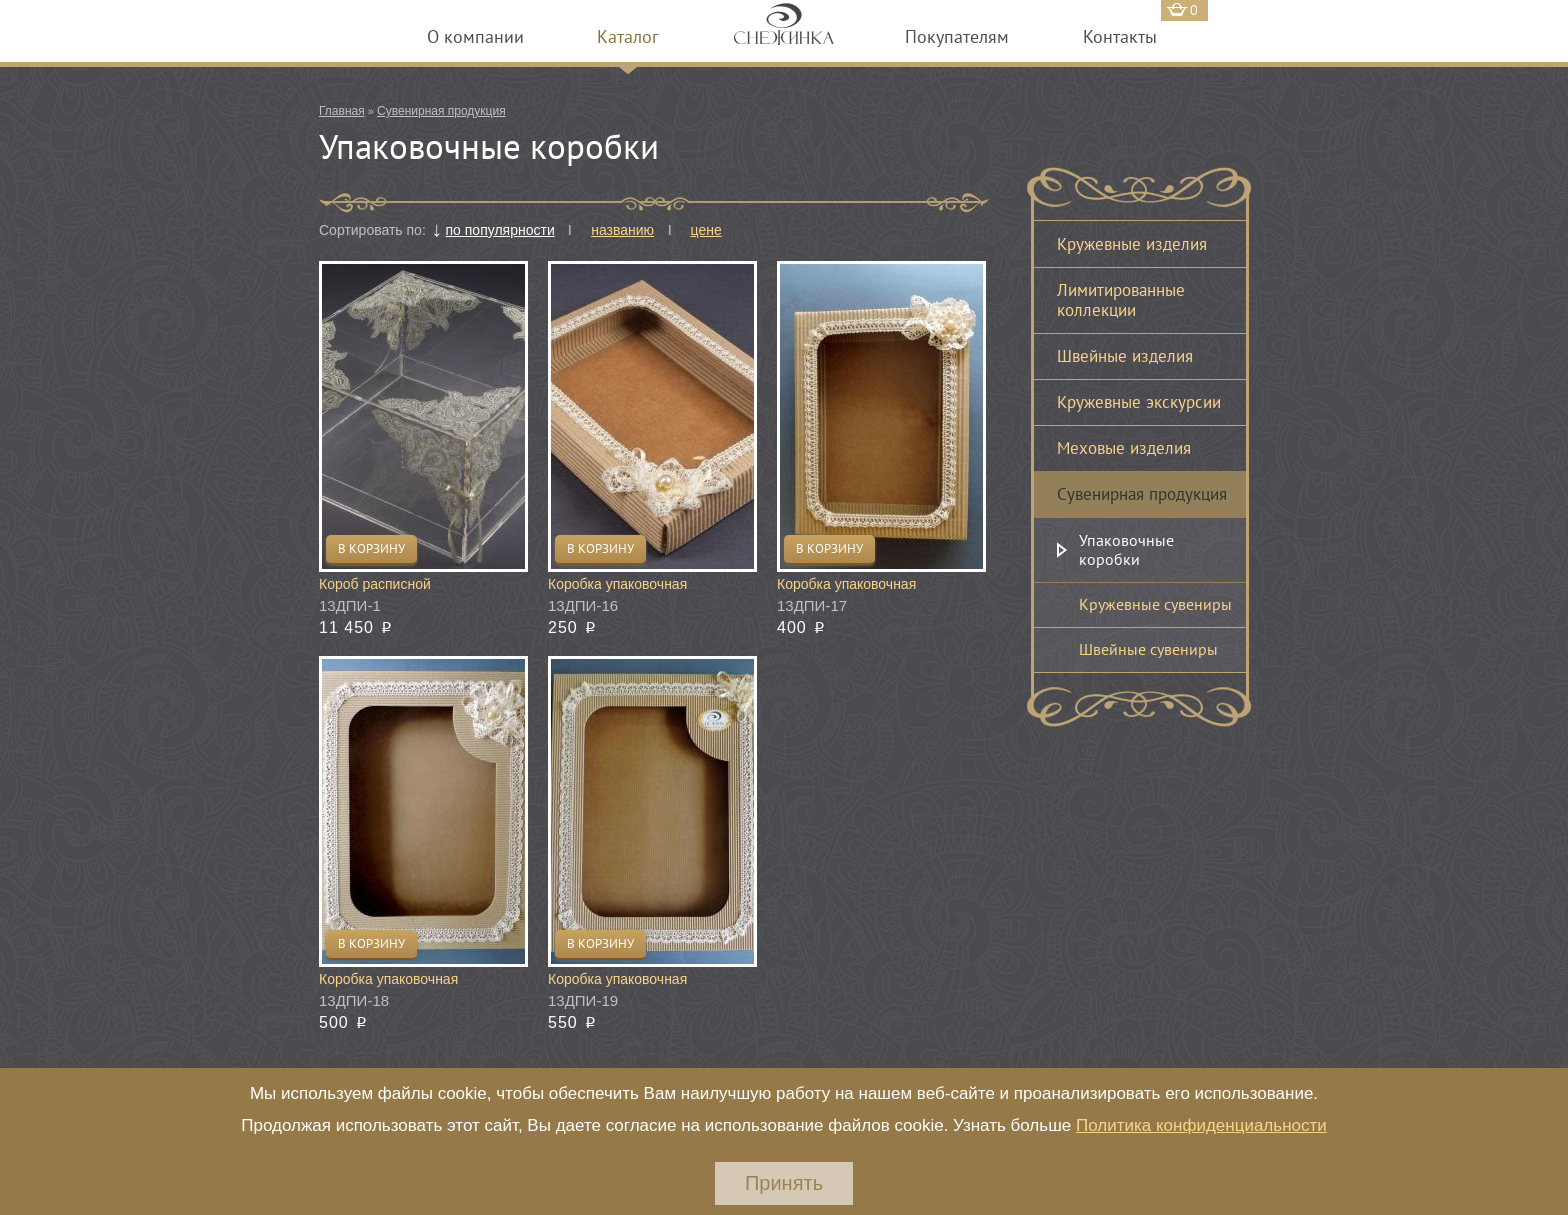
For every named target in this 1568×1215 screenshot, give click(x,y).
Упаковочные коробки (1126, 549)
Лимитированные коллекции (1121, 300)
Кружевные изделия (1132, 244)
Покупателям (957, 36)
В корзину (371, 548)
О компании (475, 36)
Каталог (628, 36)
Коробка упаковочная (617, 584)
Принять (784, 1183)
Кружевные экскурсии (1139, 402)
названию (622, 230)
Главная (342, 111)
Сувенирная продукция (441, 111)
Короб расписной (375, 584)
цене (706, 230)
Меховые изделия (1124, 448)
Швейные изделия (1125, 356)
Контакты (1120, 36)
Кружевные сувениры (1155, 604)
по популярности (500, 230)
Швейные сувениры (1148, 649)
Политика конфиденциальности (1201, 1125)
